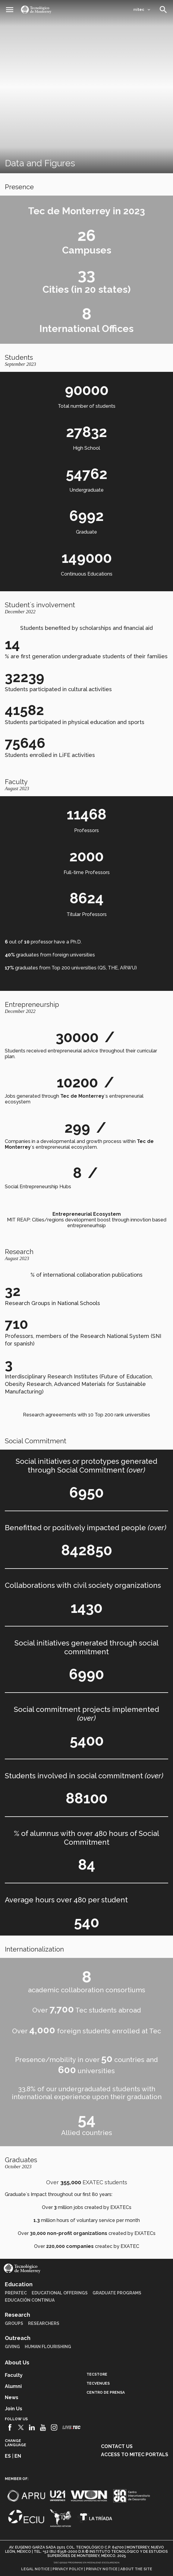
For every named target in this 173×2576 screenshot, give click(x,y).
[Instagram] (54, 2427)
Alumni (13, 2386)
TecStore (96, 2374)
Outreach (17, 2338)
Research (17, 2315)
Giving (12, 2346)
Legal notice (35, 2569)
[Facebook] (10, 2427)
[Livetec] (71, 2427)
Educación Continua (30, 2300)
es (8, 2456)
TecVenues (98, 2383)
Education (19, 2284)
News (11, 2397)
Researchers (43, 2323)
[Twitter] (21, 2427)
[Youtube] (43, 2427)
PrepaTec (16, 2292)
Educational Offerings (60, 2292)
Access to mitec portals (134, 2454)
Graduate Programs (117, 2292)
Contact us (117, 2446)
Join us (13, 2409)
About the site (136, 2569)
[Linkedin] (32, 2427)
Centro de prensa (105, 2392)
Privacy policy (67, 2569)
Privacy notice (102, 2569)
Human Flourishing (48, 2346)
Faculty (14, 2375)
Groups (14, 2323)
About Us (17, 2362)
